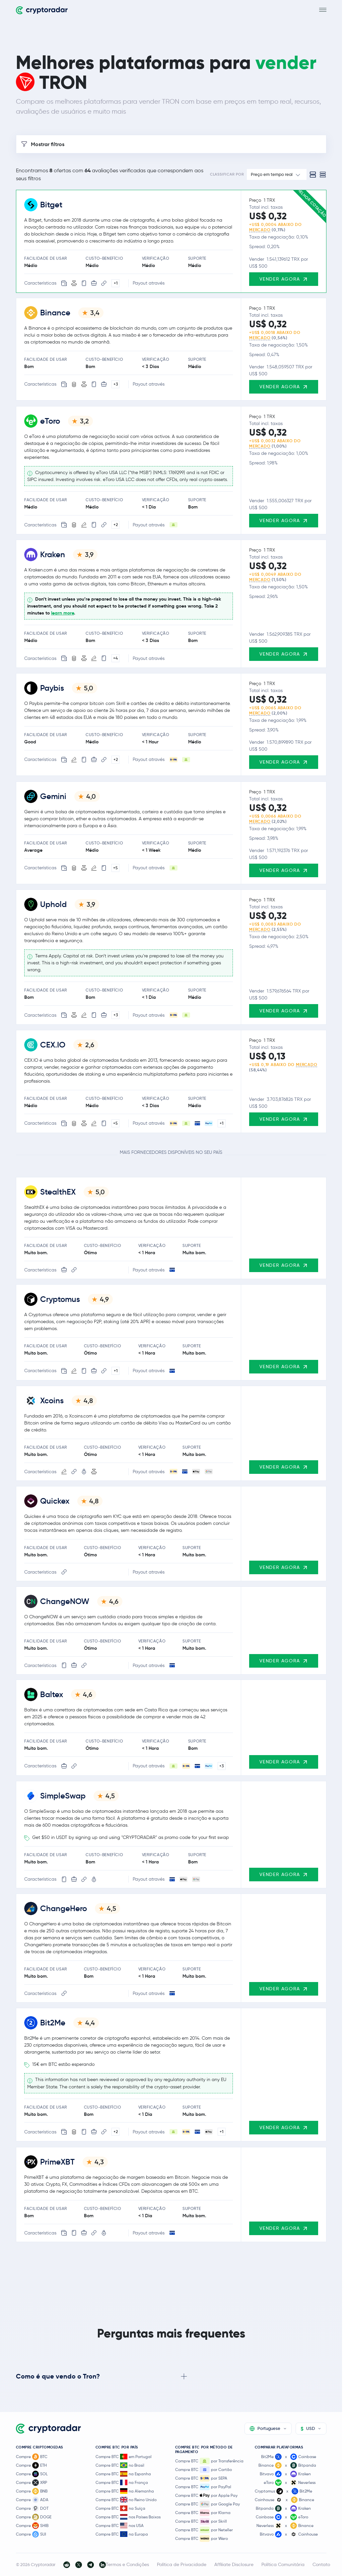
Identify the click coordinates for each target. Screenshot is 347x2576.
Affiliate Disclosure (233, 2564)
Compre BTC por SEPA (201, 2478)
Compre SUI (31, 2534)
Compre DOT (32, 2508)
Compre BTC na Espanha (123, 2474)
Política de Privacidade (181, 2564)
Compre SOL (32, 2474)
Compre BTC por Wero (201, 2538)
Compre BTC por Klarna (203, 2512)
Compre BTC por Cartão (203, 2469)
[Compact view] (322, 174)
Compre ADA (32, 2499)
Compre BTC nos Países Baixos (128, 2517)
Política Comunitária (283, 2564)
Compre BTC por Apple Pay (206, 2495)
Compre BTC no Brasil (120, 2465)
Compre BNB (31, 2491)
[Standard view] (312, 174)
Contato (321, 2564)
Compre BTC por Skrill (201, 2521)
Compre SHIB (32, 2525)
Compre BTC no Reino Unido (126, 2499)
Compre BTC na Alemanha (125, 2491)
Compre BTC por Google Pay (207, 2504)
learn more (62, 613)
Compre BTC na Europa (122, 2534)
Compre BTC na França (122, 2482)
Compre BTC (31, 2456)
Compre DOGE (33, 2517)
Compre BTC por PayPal (203, 2487)
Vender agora (283, 279)
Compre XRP (31, 2482)
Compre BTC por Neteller (204, 2530)
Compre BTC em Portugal (124, 2456)
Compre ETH (31, 2465)
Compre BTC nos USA (120, 2525)
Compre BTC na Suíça (120, 2508)
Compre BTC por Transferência (209, 2461)
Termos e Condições (127, 2564)
